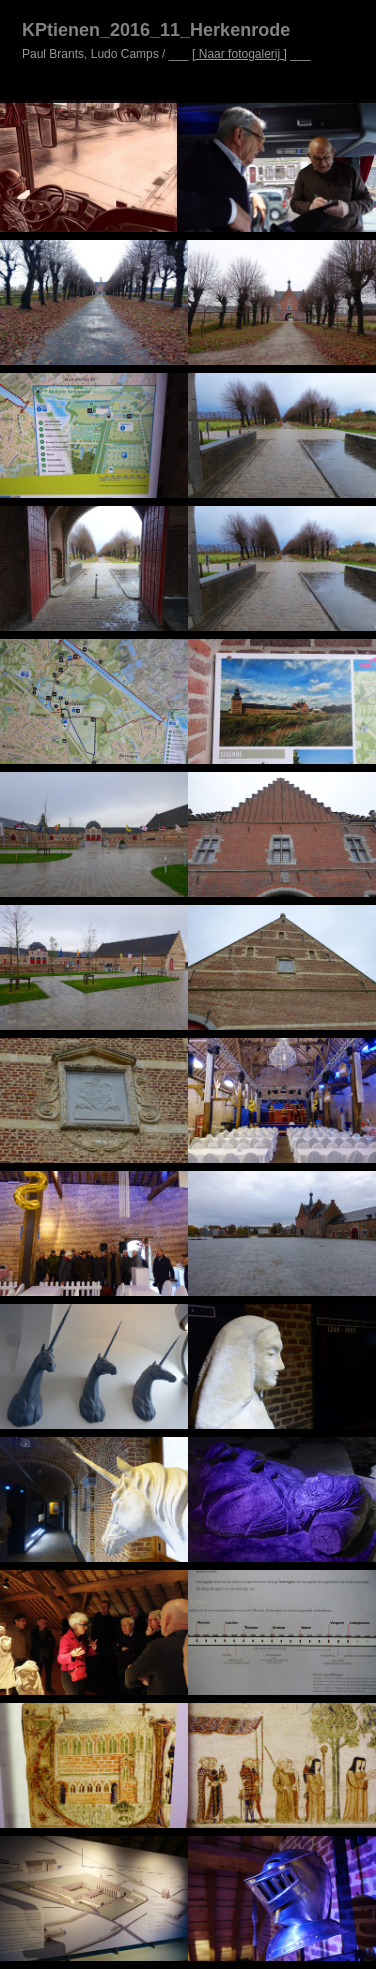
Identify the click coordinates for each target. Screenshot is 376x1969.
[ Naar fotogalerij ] (239, 54)
